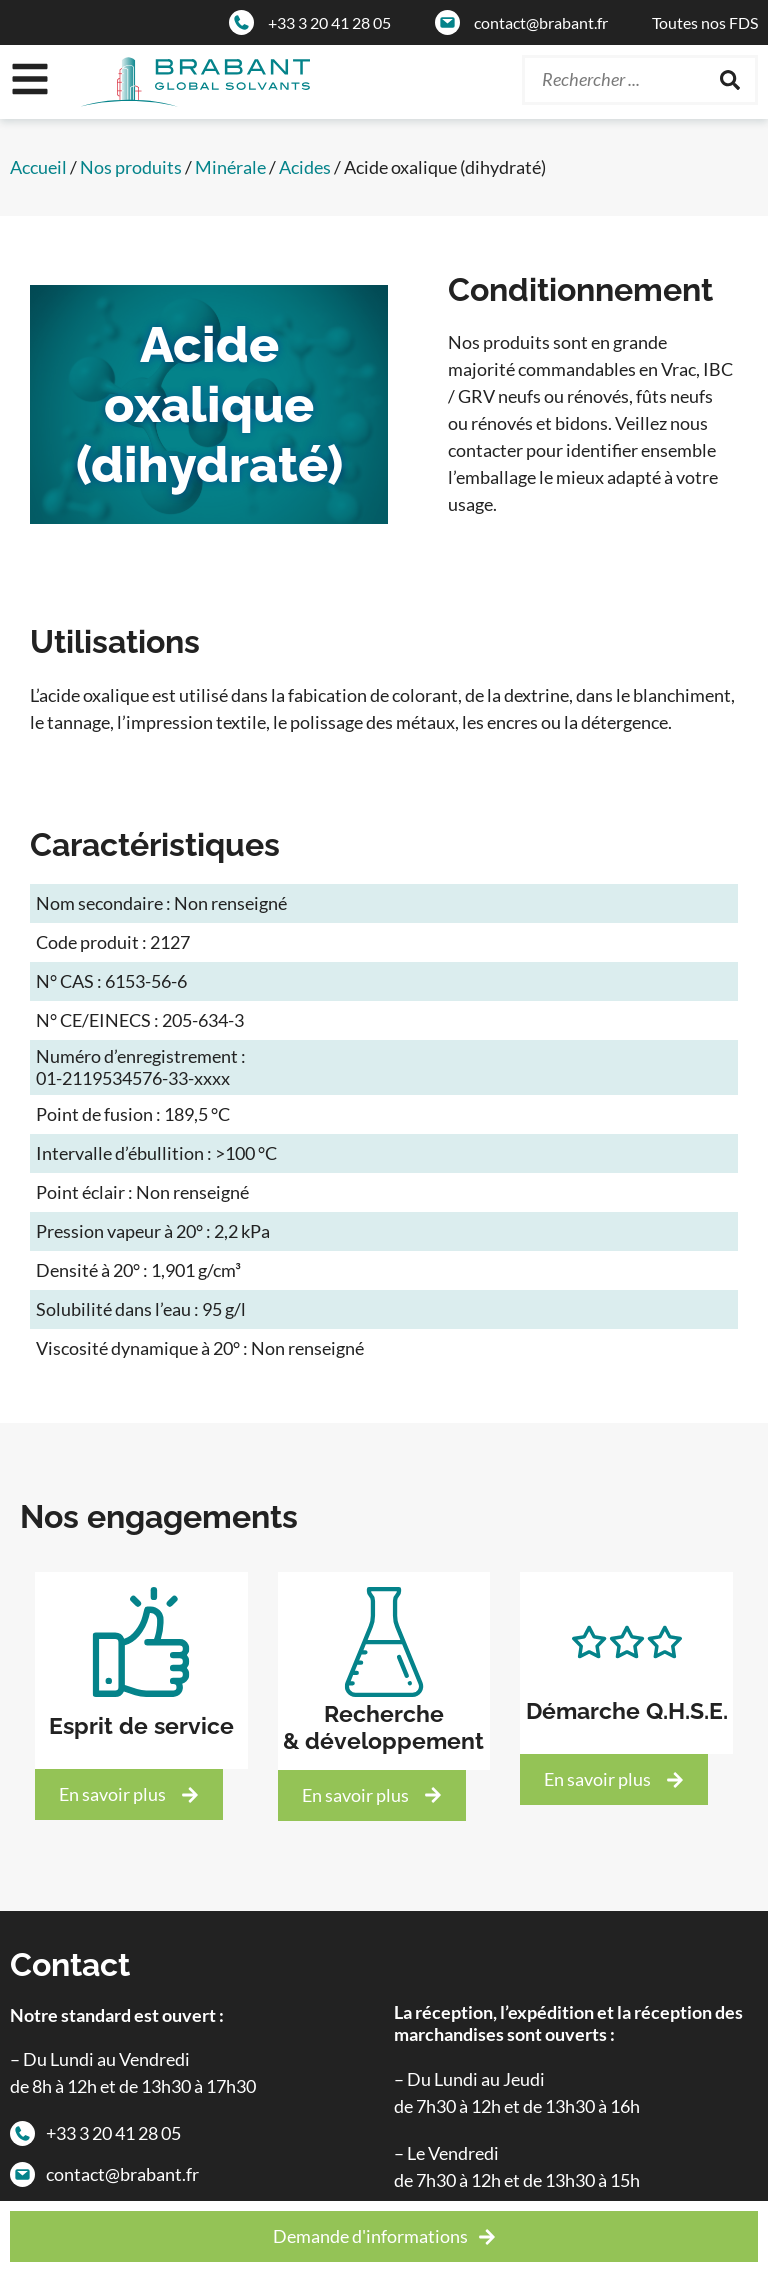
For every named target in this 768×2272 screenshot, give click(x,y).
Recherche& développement (383, 1727)
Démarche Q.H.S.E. (627, 1710)
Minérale (230, 167)
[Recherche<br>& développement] (384, 1642)
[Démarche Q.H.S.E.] (627, 1642)
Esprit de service (141, 1725)
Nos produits (131, 167)
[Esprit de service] (141, 1642)
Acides (305, 167)
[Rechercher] (730, 80)
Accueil (38, 167)
